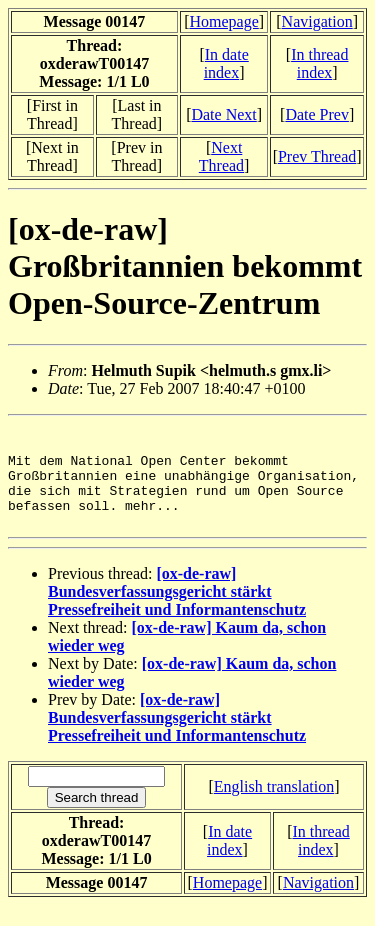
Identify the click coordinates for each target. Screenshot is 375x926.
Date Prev (317, 114)
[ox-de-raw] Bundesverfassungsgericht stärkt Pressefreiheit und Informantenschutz (177, 612)
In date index (226, 63)
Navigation (317, 21)
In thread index (319, 63)
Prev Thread (317, 156)
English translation (274, 807)
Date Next (223, 114)
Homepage (223, 21)
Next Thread (221, 156)
